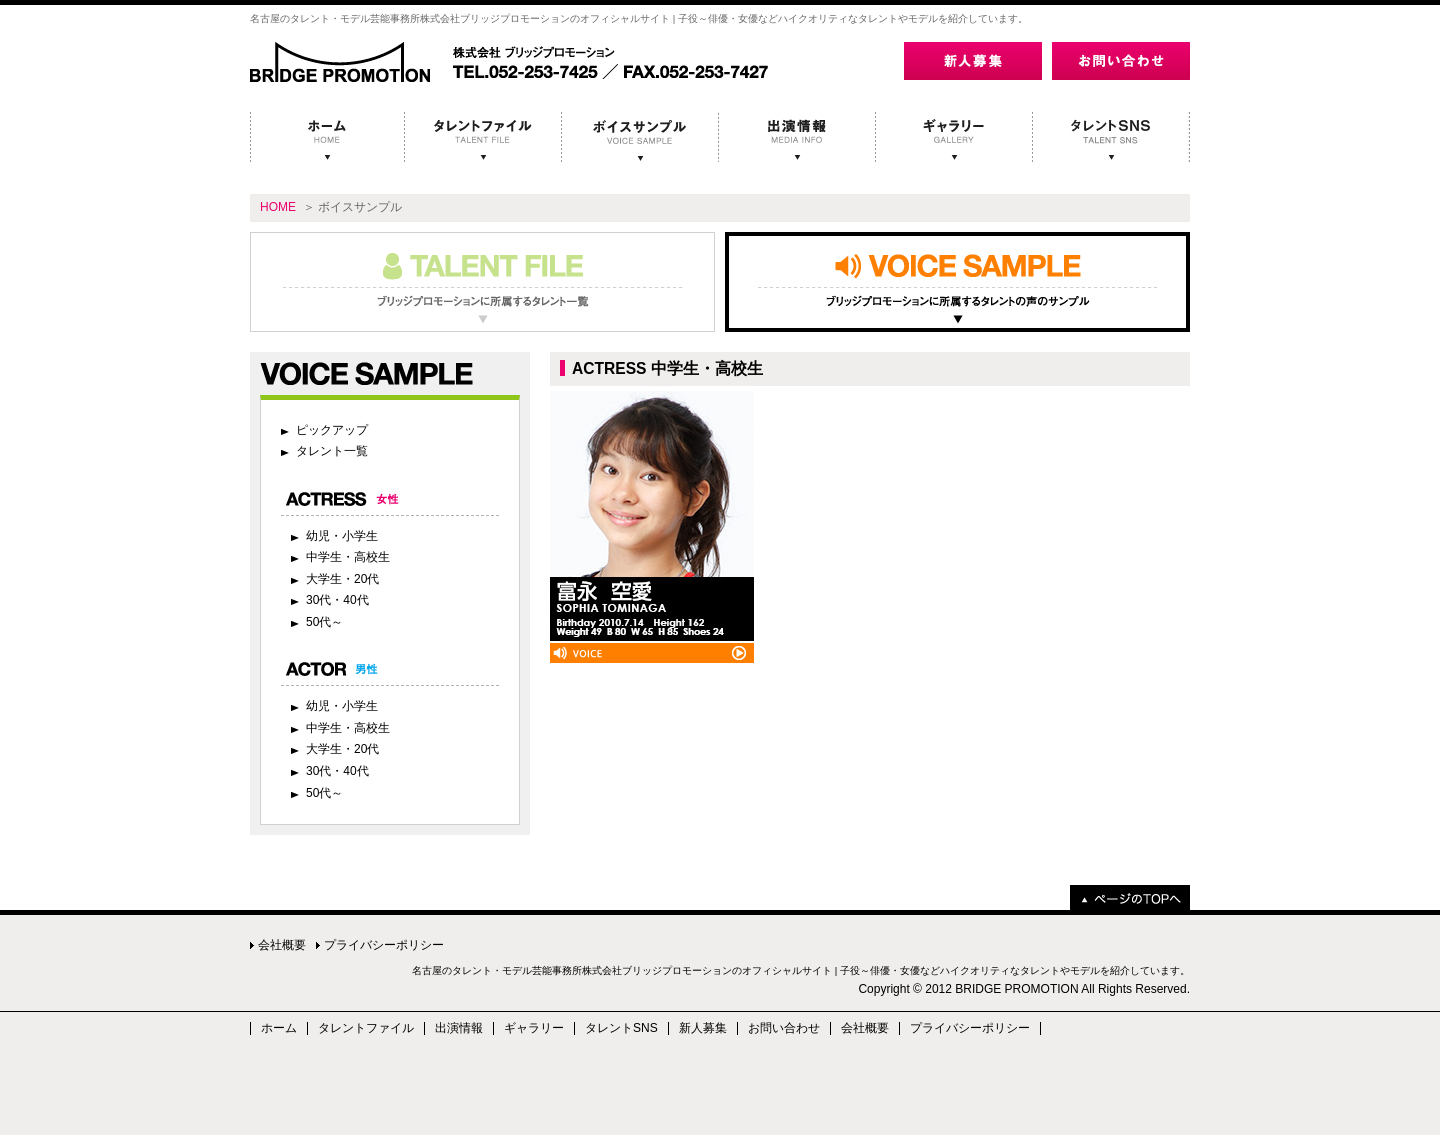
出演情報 (459, 1028)
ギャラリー (534, 1028)
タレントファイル (366, 1028)
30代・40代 (337, 600)
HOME (278, 207)
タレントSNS (621, 1028)
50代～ (324, 622)
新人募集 (703, 1028)
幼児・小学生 (342, 536)
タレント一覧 (332, 451)
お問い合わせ (784, 1028)
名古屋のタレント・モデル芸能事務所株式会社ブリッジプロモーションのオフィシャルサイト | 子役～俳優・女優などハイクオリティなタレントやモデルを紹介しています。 (801, 970)
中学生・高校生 (348, 557)
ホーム (279, 1028)
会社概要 (282, 945)
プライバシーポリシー (384, 945)
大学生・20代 (342, 579)
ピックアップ (332, 430)
